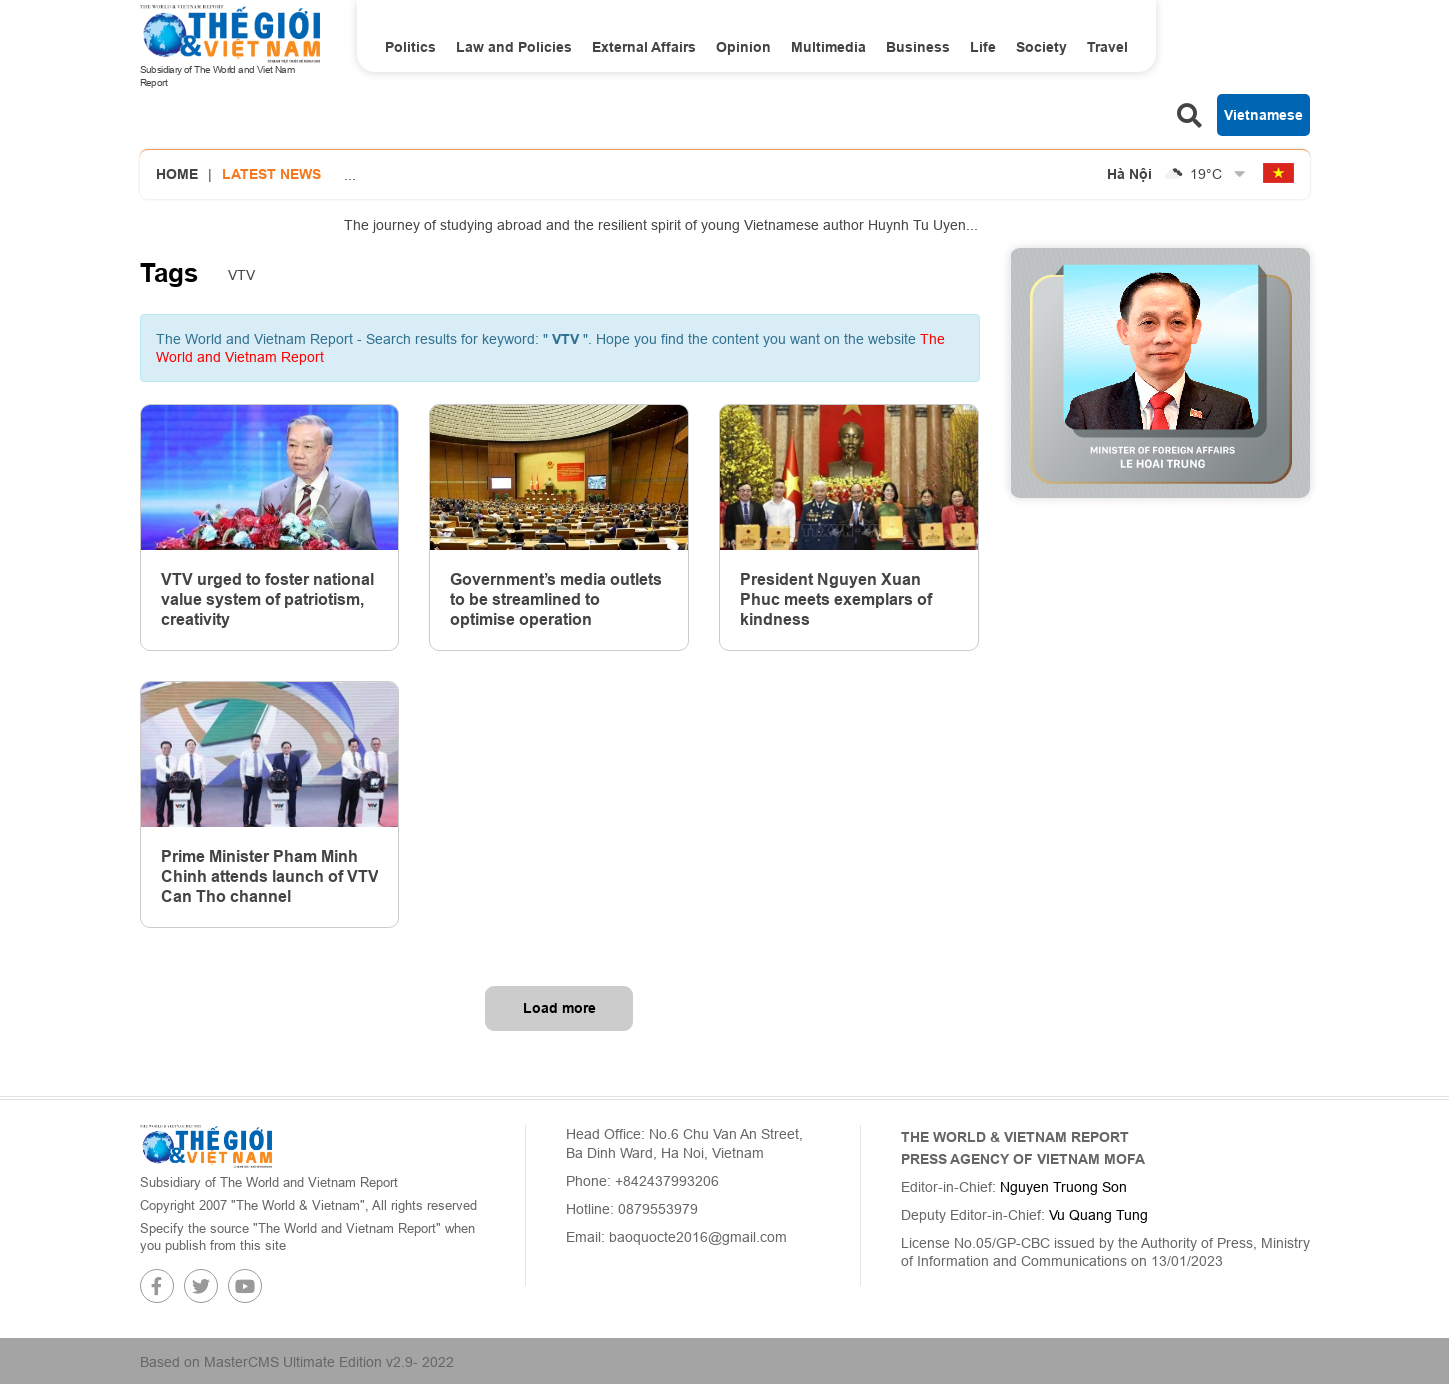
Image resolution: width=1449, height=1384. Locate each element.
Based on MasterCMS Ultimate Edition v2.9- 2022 (297, 1362)
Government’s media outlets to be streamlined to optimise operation (556, 599)
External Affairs (644, 47)
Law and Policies (514, 47)
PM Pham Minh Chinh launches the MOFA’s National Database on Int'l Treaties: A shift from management (676, 151)
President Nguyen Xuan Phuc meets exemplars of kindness (836, 599)
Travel (1107, 47)
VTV (241, 275)
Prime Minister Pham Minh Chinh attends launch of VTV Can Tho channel (270, 876)
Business (918, 47)
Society (1041, 47)
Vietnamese (1263, 115)
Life (983, 47)
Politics (410, 47)
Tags (169, 273)
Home (177, 174)
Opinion (743, 47)
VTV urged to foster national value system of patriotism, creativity (267, 599)
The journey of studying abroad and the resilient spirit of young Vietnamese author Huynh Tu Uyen (661, 225)
